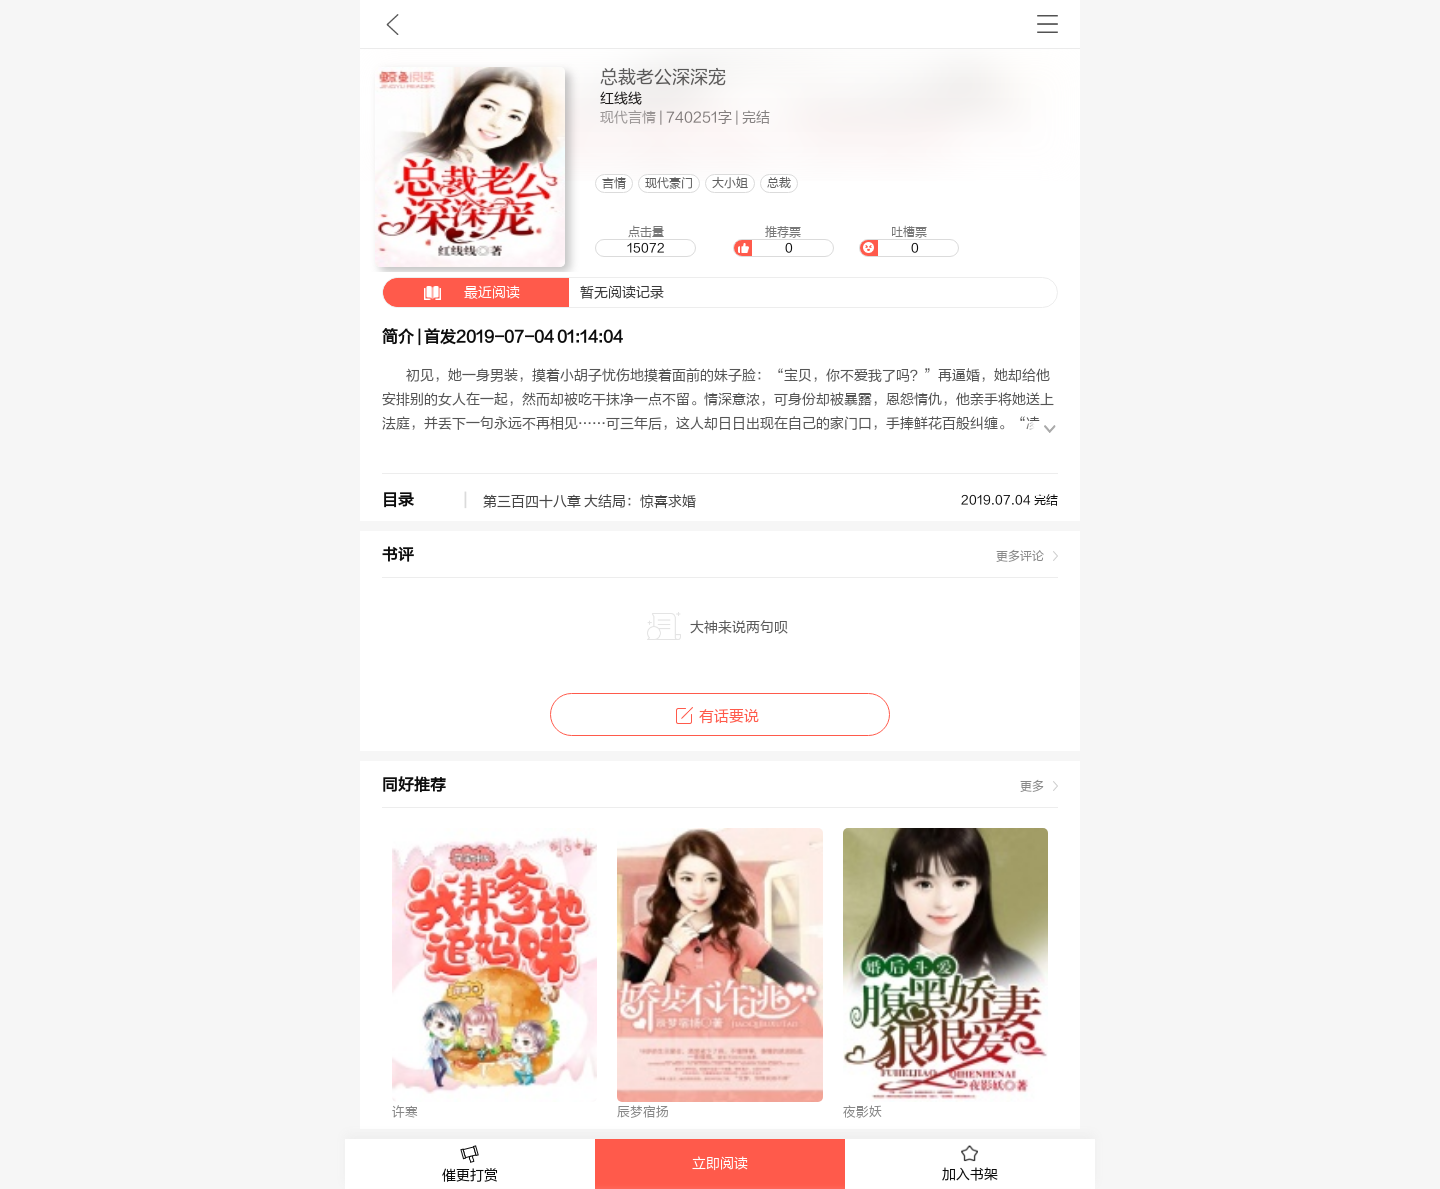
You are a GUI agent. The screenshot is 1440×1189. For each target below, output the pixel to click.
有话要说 (719, 716)
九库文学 (392, 24)
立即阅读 (720, 1164)
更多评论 (1020, 556)
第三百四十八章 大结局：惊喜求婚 (589, 502)
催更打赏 (470, 1164)
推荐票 (783, 241)
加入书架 (970, 1164)
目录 (398, 500)
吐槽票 (909, 241)
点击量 (645, 241)
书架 (1047, 24)
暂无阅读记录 (523, 292)
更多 (1032, 786)
